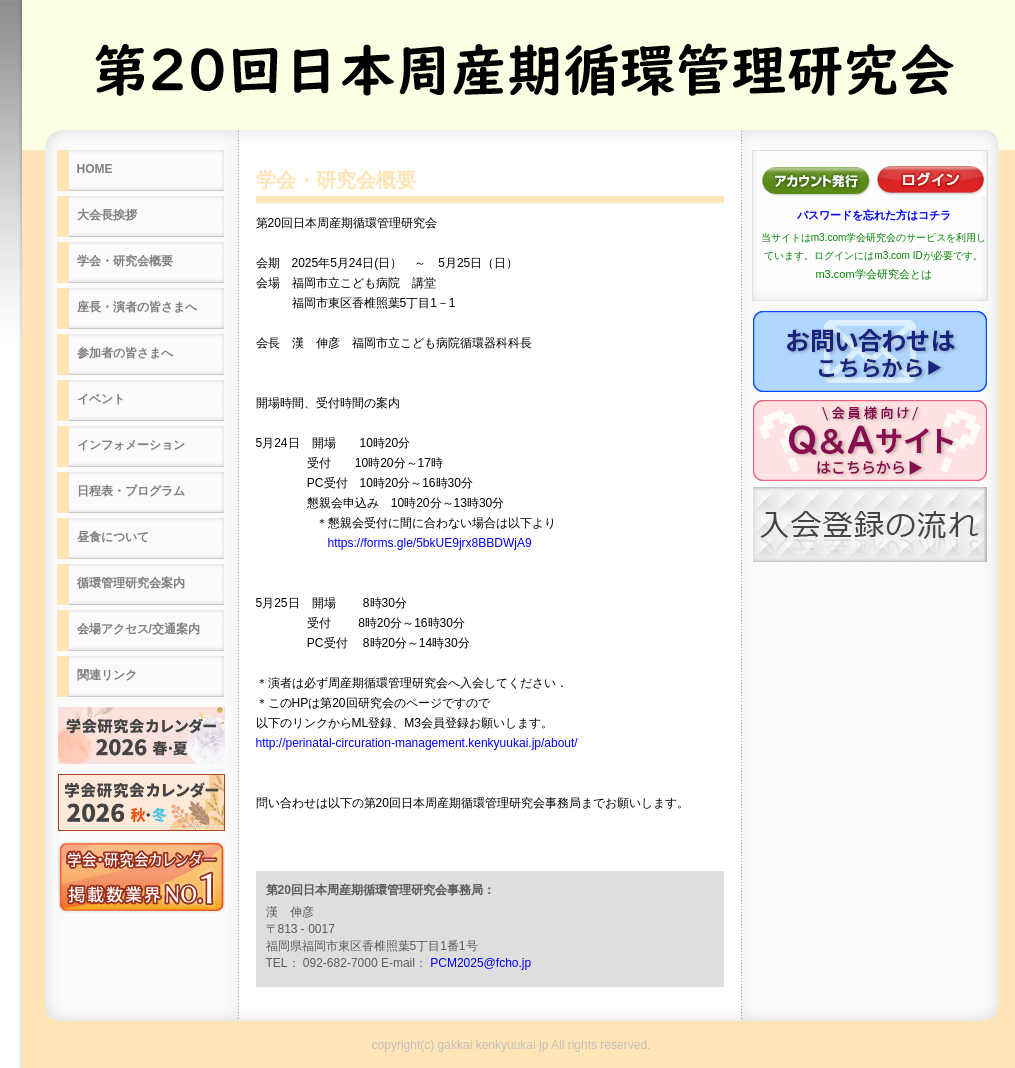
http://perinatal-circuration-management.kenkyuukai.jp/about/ (417, 743)
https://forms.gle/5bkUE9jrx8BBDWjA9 (430, 543)
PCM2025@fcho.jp (480, 963)
